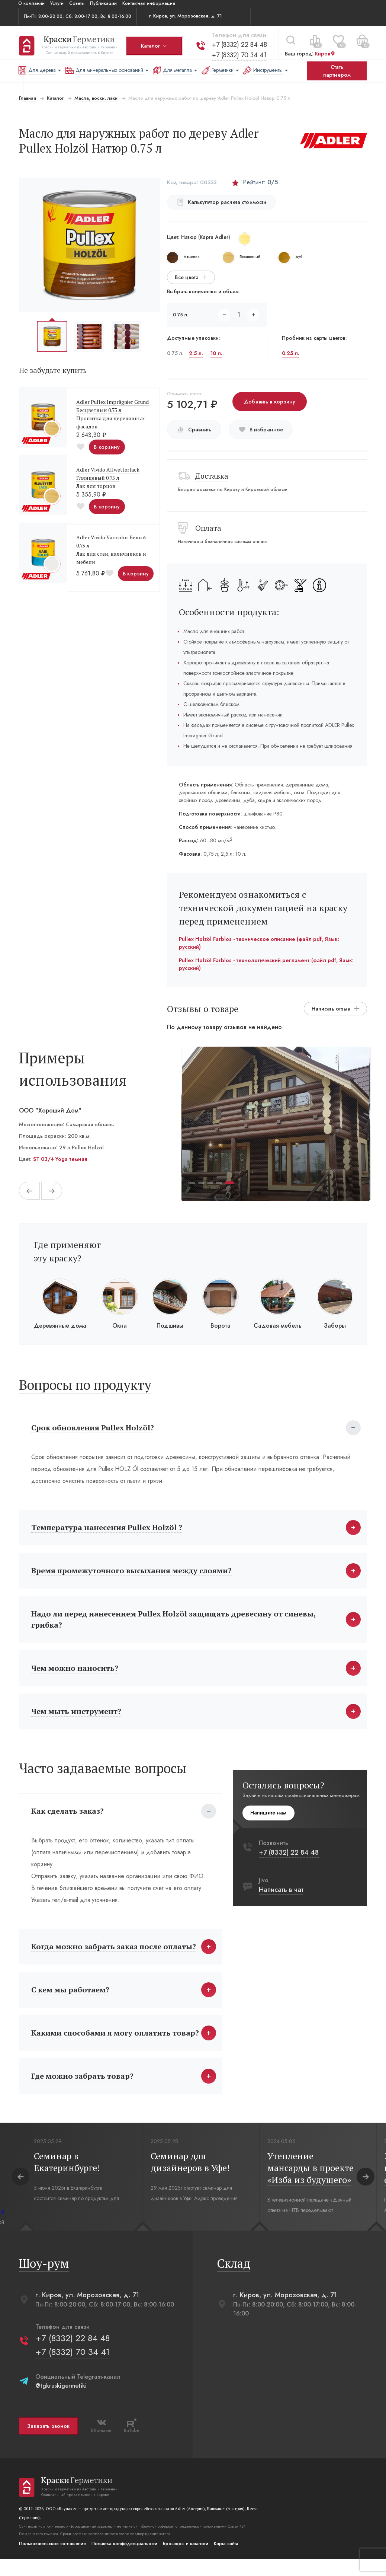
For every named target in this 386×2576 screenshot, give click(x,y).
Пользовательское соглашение (51, 2560)
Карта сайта (225, 2560)
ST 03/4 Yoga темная (59, 1159)
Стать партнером (337, 71)
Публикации (103, 3)
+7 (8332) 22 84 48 (238, 42)
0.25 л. (291, 353)
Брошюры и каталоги (185, 2560)
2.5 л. (196, 353)
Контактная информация (148, 3)
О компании (31, 3)
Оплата (208, 528)
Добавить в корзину (270, 401)
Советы (76, 3)
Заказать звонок (47, 2442)
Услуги (57, 3)
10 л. (216, 353)
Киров (324, 51)
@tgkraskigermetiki (60, 2402)
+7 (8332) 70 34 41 (238, 52)
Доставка (211, 476)
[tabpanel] (276, 1124)
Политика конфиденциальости (124, 2560)
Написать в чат (282, 1898)
